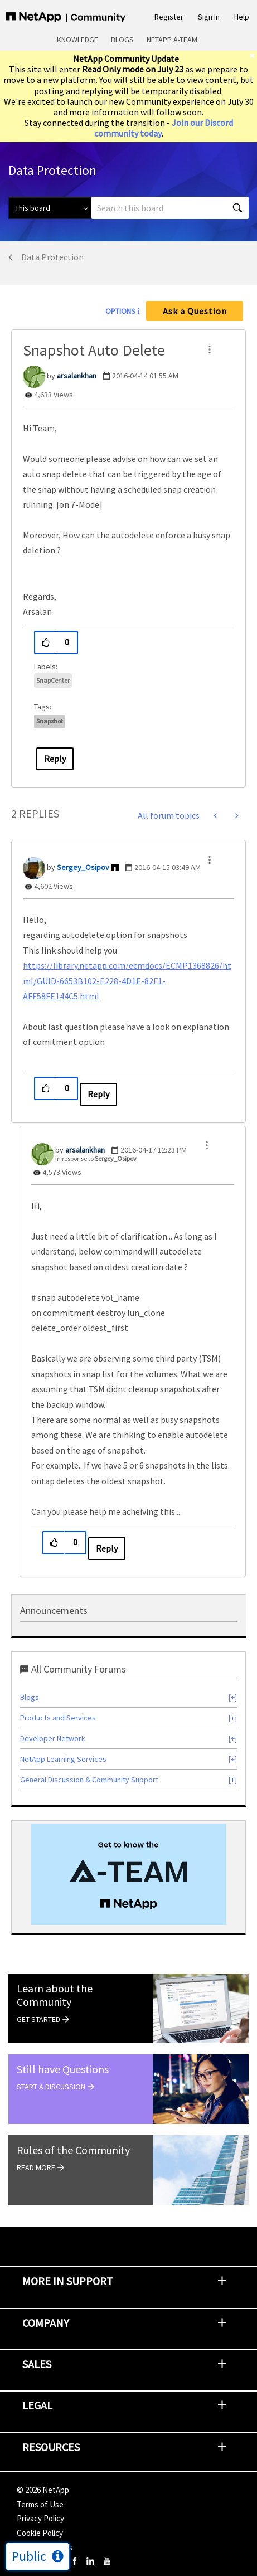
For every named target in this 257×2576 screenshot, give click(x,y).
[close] (253, 55)
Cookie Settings (44, 2547)
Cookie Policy (40, 2533)
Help (241, 17)
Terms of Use (40, 2504)
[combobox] (170, 208)
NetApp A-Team (172, 40)
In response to (96, 1158)
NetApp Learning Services (63, 1759)
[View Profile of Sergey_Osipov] (83, 867)
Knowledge (77, 40)
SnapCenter (53, 680)
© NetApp (43, 2490)
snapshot (49, 721)
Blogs (122, 40)
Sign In (209, 17)
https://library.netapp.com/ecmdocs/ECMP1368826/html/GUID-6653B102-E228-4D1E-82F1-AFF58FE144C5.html (127, 981)
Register (168, 17)
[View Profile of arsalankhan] (76, 376)
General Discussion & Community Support (89, 1780)
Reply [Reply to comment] (98, 1094)
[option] (128, 1875)
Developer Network (52, 1738)
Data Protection (52, 257)
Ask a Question (195, 311)
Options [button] (120, 311)
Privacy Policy (40, 2518)
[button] (209, 349)
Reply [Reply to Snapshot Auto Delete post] (55, 758)
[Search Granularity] (49, 208)
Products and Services (58, 1718)
